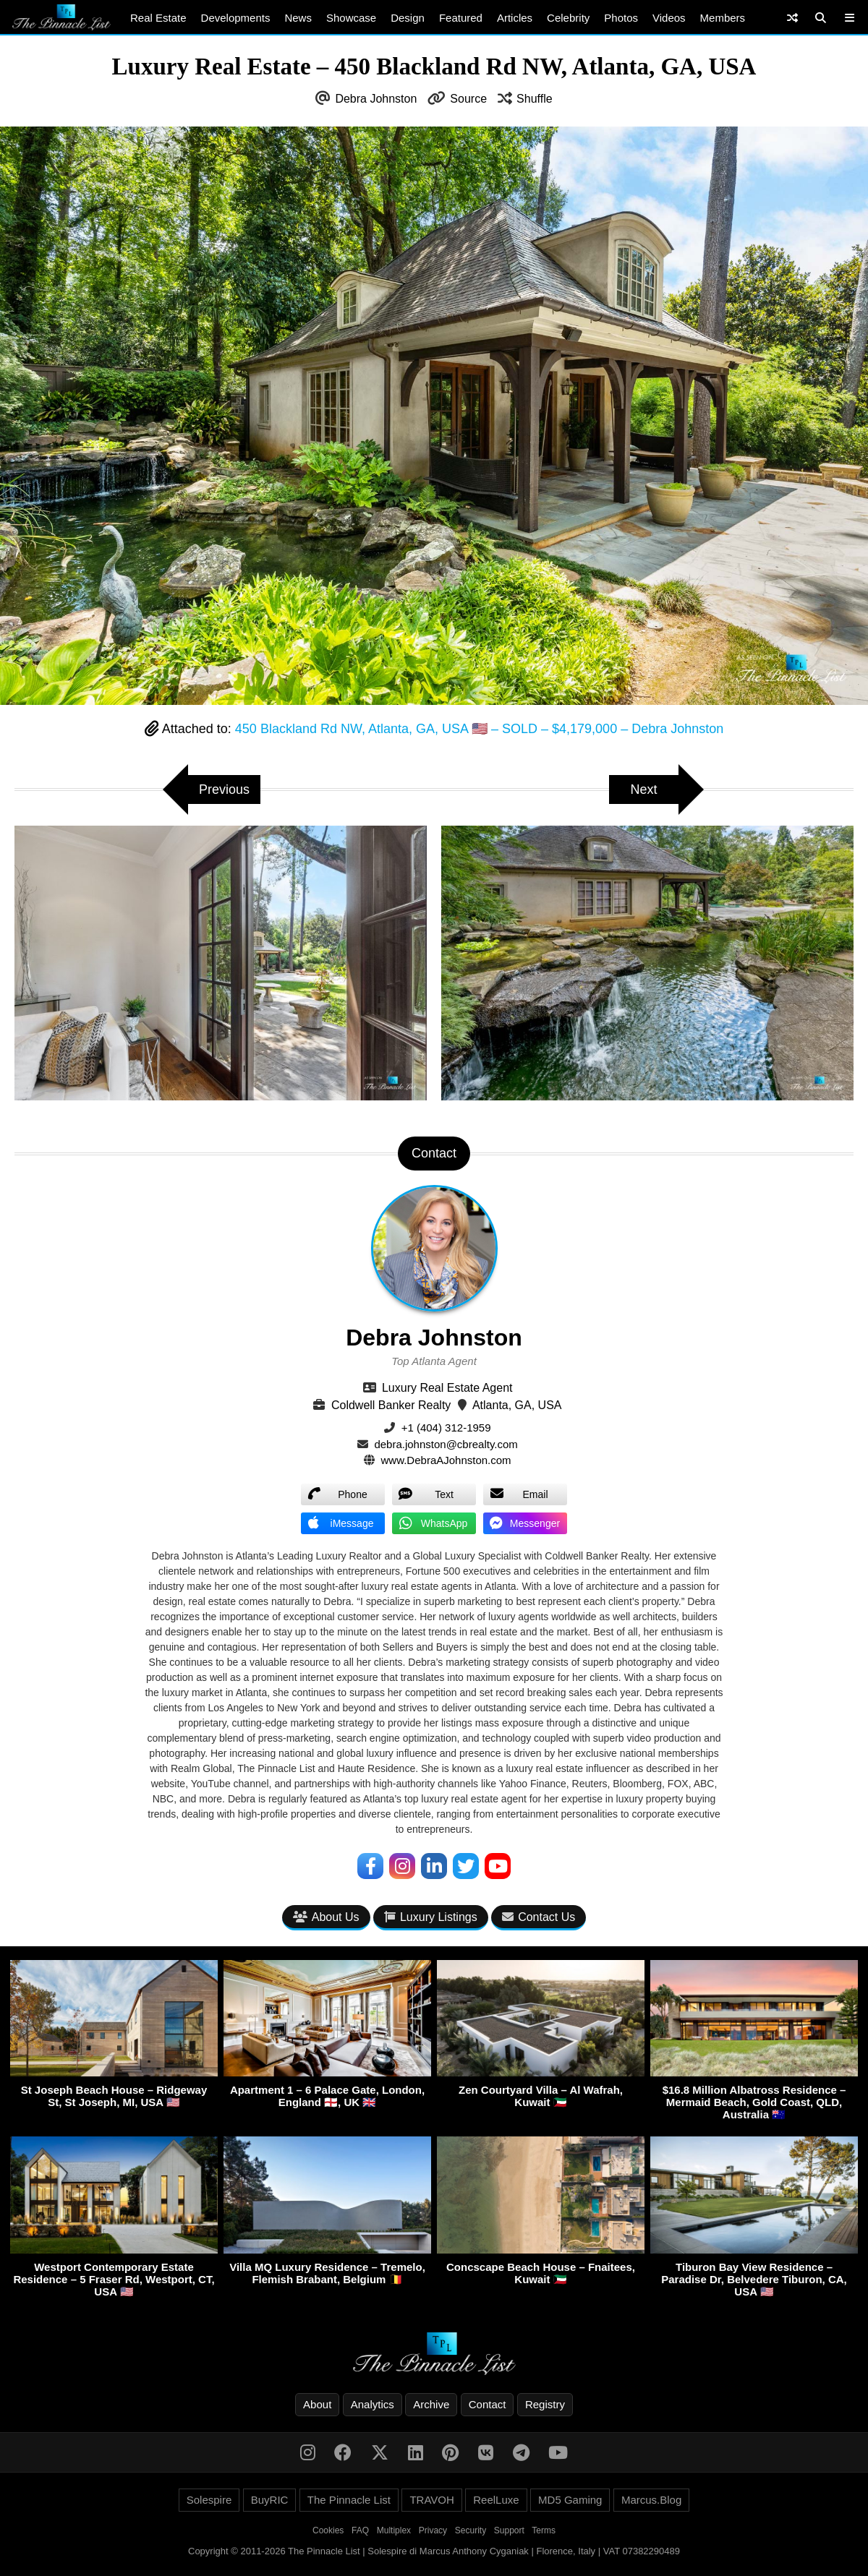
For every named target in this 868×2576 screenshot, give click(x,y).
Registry (545, 2404)
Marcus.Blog (651, 2500)
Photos (621, 18)
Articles (514, 18)
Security (470, 2530)
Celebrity (568, 18)
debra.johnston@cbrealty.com (445, 1444)
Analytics (372, 2404)
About (317, 2404)
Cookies (328, 2530)
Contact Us (538, 1917)
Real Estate (158, 18)
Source (468, 99)
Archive (431, 2404)
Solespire (209, 2500)
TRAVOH (431, 2500)
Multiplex (394, 2530)
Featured (460, 18)
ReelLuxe (496, 2500)
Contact (487, 2404)
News (298, 18)
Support (509, 2530)
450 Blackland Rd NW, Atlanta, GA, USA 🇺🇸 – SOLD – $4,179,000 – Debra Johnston (479, 729)
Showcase (351, 18)
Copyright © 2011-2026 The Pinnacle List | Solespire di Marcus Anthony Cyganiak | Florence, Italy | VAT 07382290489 (434, 2551)
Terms (544, 2530)
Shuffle (534, 99)
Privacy (433, 2530)
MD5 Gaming (570, 2500)
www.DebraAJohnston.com (446, 1460)
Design (408, 18)
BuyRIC (270, 2500)
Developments (236, 18)
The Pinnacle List (349, 2500)
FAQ (360, 2530)
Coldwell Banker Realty (391, 1405)
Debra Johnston (376, 99)
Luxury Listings (430, 1917)
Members (723, 18)
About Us (326, 1917)
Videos (669, 18)
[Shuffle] (792, 17)
